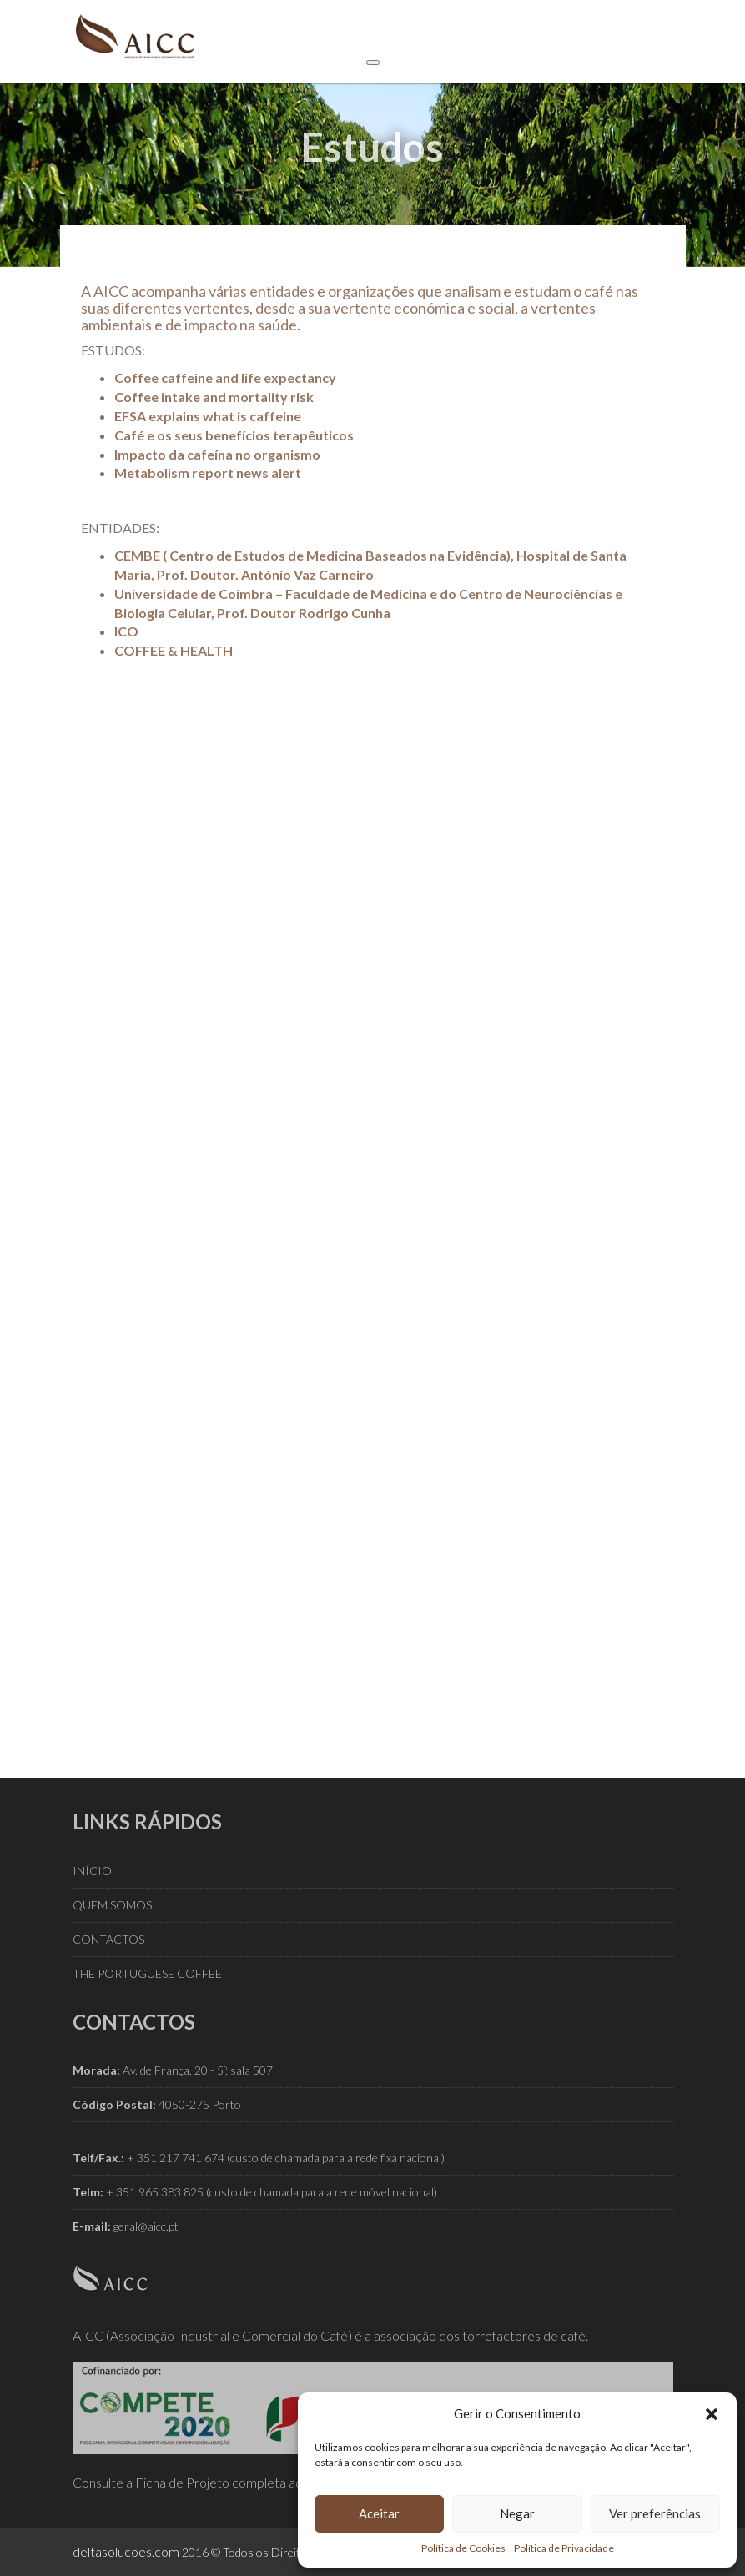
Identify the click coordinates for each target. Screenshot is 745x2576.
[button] (711, 2414)
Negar (517, 2513)
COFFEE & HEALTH (173, 650)
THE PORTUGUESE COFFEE (147, 1973)
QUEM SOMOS (112, 1905)
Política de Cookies (463, 2548)
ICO (126, 631)
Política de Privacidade (564, 2548)
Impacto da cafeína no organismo (217, 454)
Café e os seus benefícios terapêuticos (234, 435)
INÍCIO (92, 1871)
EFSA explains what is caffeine (207, 416)
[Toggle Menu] (373, 62)
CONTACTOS (108, 1939)
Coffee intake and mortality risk (214, 397)
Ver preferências (655, 2513)
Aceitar (379, 2513)
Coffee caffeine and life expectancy (225, 377)
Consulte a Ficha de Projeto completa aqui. (194, 2482)
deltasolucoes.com (126, 2551)
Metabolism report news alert (207, 472)
